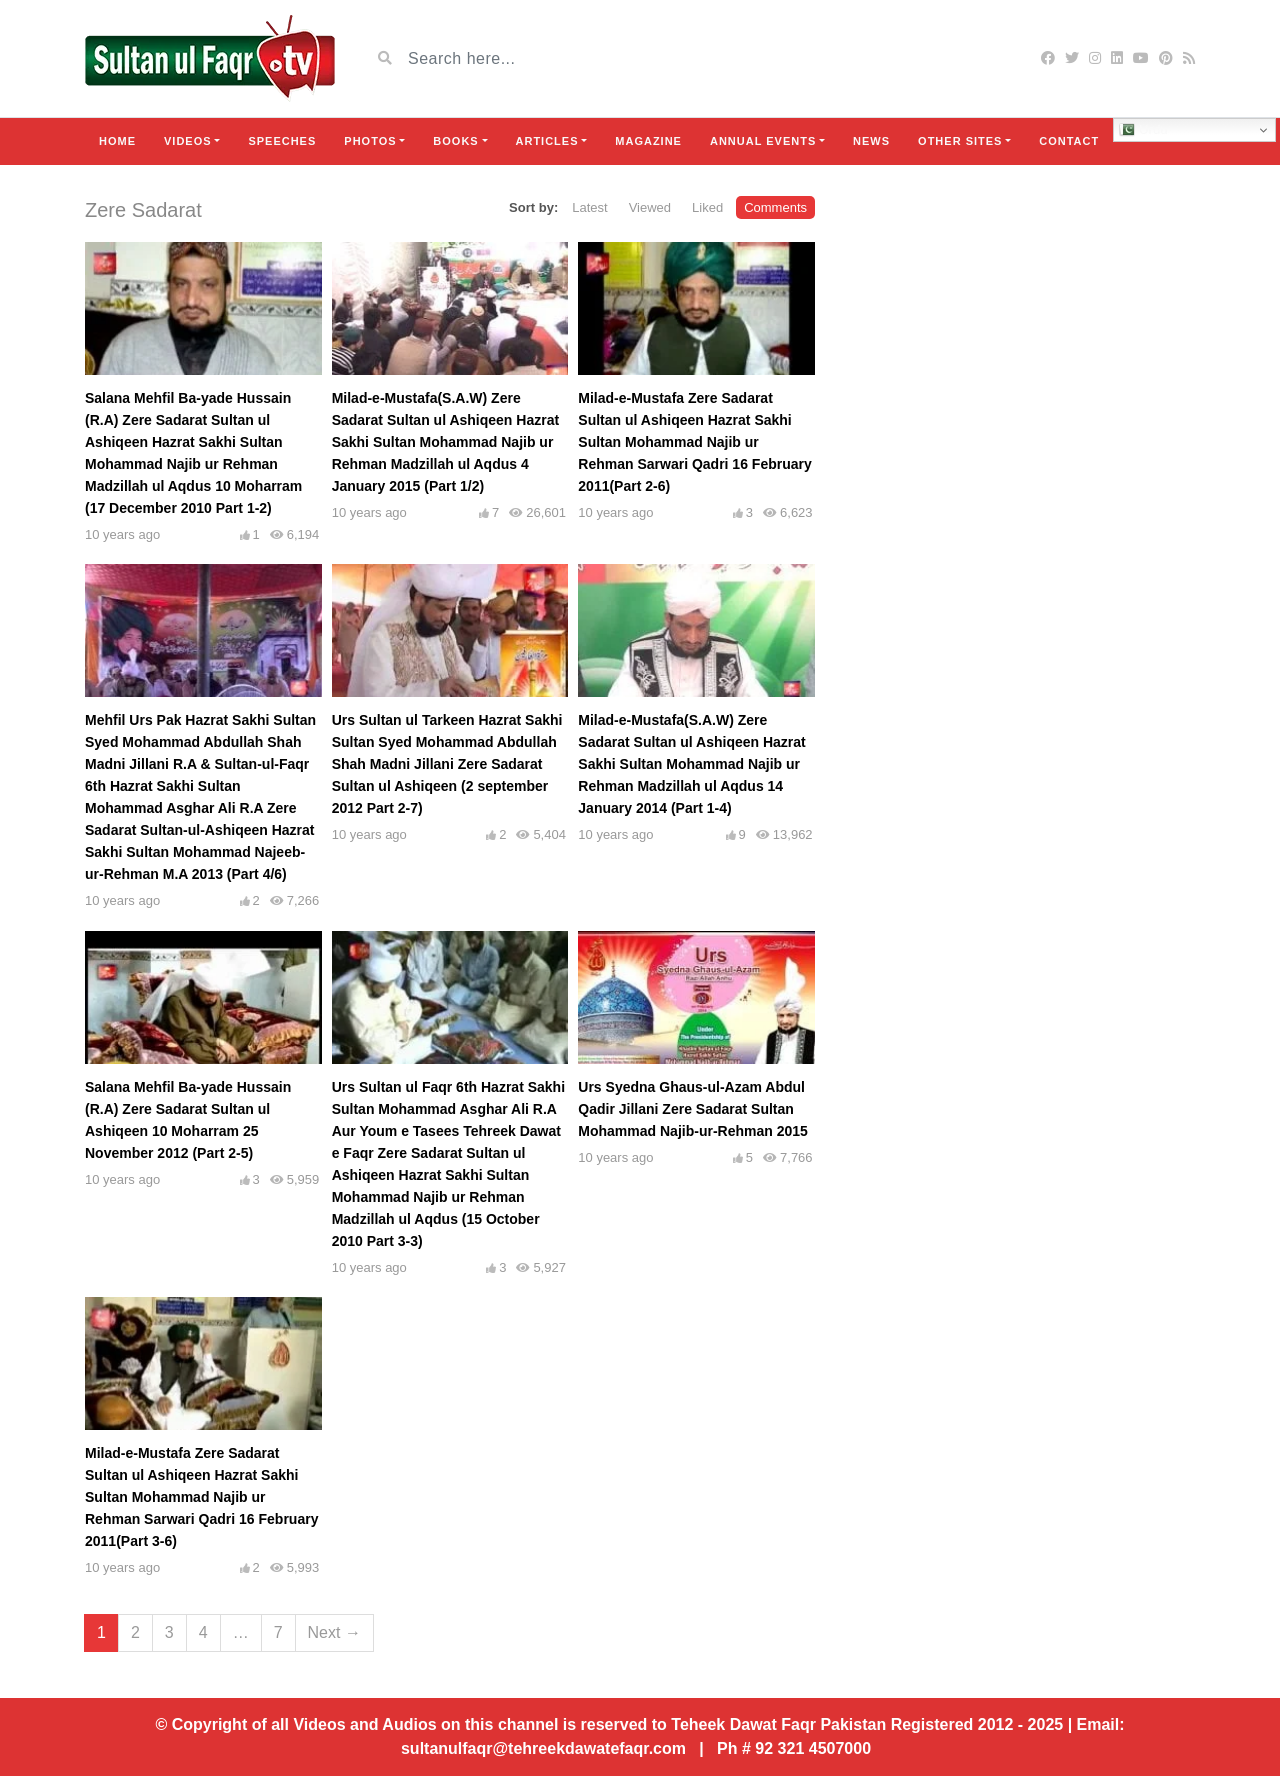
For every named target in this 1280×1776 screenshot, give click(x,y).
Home (117, 141)
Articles (547, 141)
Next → (334, 1632)
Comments (775, 207)
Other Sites (960, 141)
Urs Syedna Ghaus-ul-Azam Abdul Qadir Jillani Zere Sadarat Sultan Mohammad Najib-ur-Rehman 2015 (693, 1109)
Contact (1069, 141)
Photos (370, 141)
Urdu (1143, 130)
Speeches (282, 141)
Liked (707, 207)
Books (455, 141)
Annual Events (763, 141)
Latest (589, 207)
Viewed (650, 207)
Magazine (648, 141)
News (871, 141)
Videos (188, 141)
